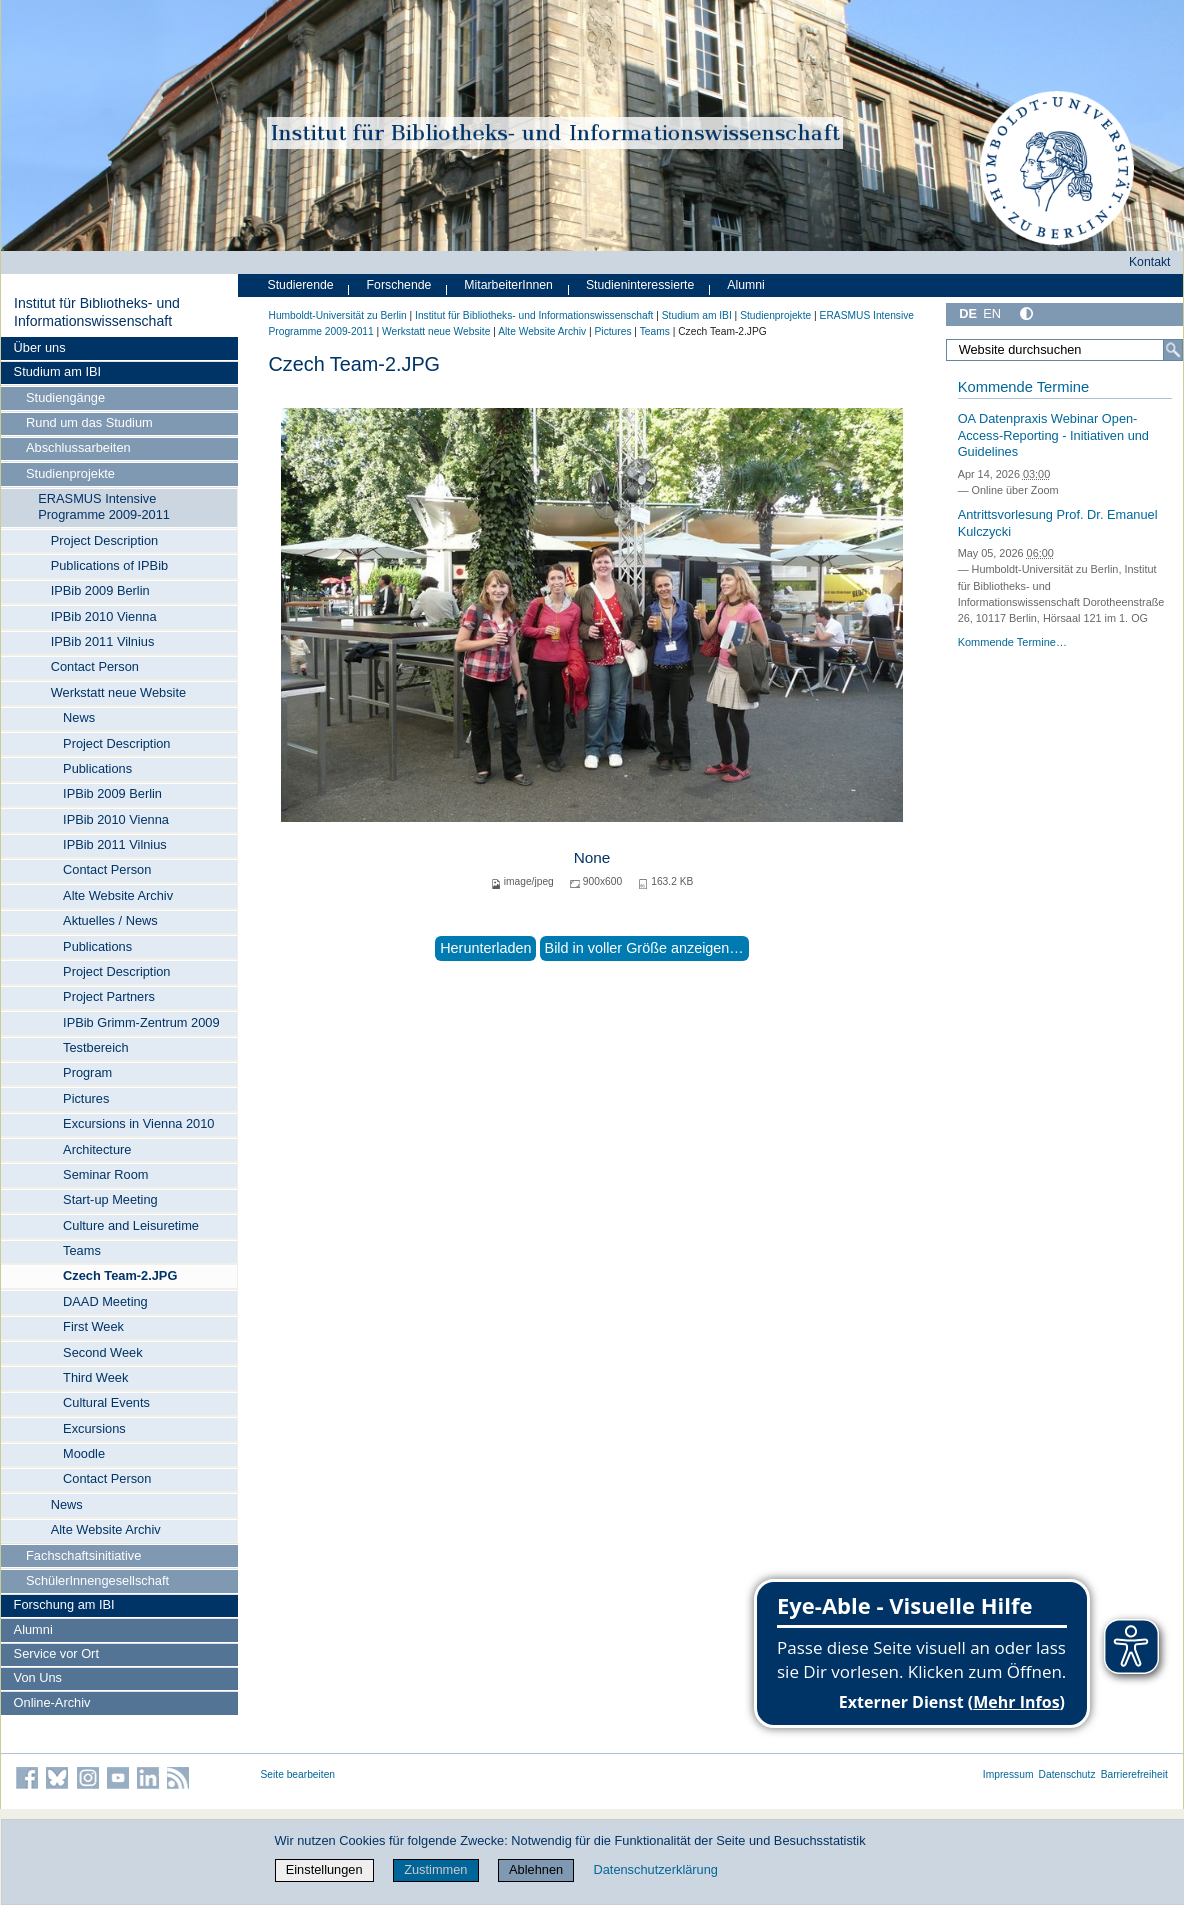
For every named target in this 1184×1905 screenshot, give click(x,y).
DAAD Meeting (105, 1301)
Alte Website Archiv (118, 895)
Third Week (95, 1377)
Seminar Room (105, 1174)
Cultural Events (106, 1402)
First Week (93, 1326)
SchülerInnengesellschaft (97, 1580)
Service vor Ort (56, 1653)
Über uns (40, 347)
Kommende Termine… (1012, 642)
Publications (97, 768)
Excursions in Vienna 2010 (138, 1123)
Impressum (1008, 1774)
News (79, 717)
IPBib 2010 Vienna (104, 616)
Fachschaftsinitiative (83, 1555)
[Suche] (1173, 350)
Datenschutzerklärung (655, 1869)
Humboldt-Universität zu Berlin (338, 315)
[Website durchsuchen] (1064, 350)
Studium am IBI (57, 371)
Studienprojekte (70, 473)
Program (87, 1072)
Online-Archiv (52, 1702)
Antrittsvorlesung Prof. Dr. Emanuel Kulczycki (1058, 523)
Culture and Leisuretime (131, 1225)
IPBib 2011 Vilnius (103, 641)
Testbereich (95, 1047)
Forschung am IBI (64, 1604)
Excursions (94, 1428)
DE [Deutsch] (968, 313)
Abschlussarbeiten (78, 447)
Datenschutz (1067, 1774)
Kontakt (1150, 262)
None (592, 857)
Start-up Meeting (110, 1199)
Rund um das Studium (89, 422)
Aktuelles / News (110, 920)
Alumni (33, 1629)
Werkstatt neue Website (118, 692)
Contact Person (95, 666)
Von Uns (38, 1677)
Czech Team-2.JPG (120, 1275)
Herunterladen (485, 948)
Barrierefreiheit (1134, 1774)
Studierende (301, 285)
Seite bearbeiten (298, 1774)
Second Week (102, 1352)
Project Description (104, 540)
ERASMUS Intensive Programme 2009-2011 (104, 506)
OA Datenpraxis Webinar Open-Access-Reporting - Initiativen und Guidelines (1053, 435)
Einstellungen (324, 1869)
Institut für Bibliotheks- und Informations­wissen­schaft (97, 312)
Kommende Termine (1023, 387)
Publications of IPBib (109, 565)
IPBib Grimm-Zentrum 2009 (141, 1022)
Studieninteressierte (640, 285)
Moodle (84, 1453)
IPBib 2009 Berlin (100, 590)
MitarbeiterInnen (508, 285)
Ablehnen (536, 1869)
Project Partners (109, 996)
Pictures (86, 1098)
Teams (82, 1250)
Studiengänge (65, 397)
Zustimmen (435, 1869)
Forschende (399, 285)
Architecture (97, 1149)
